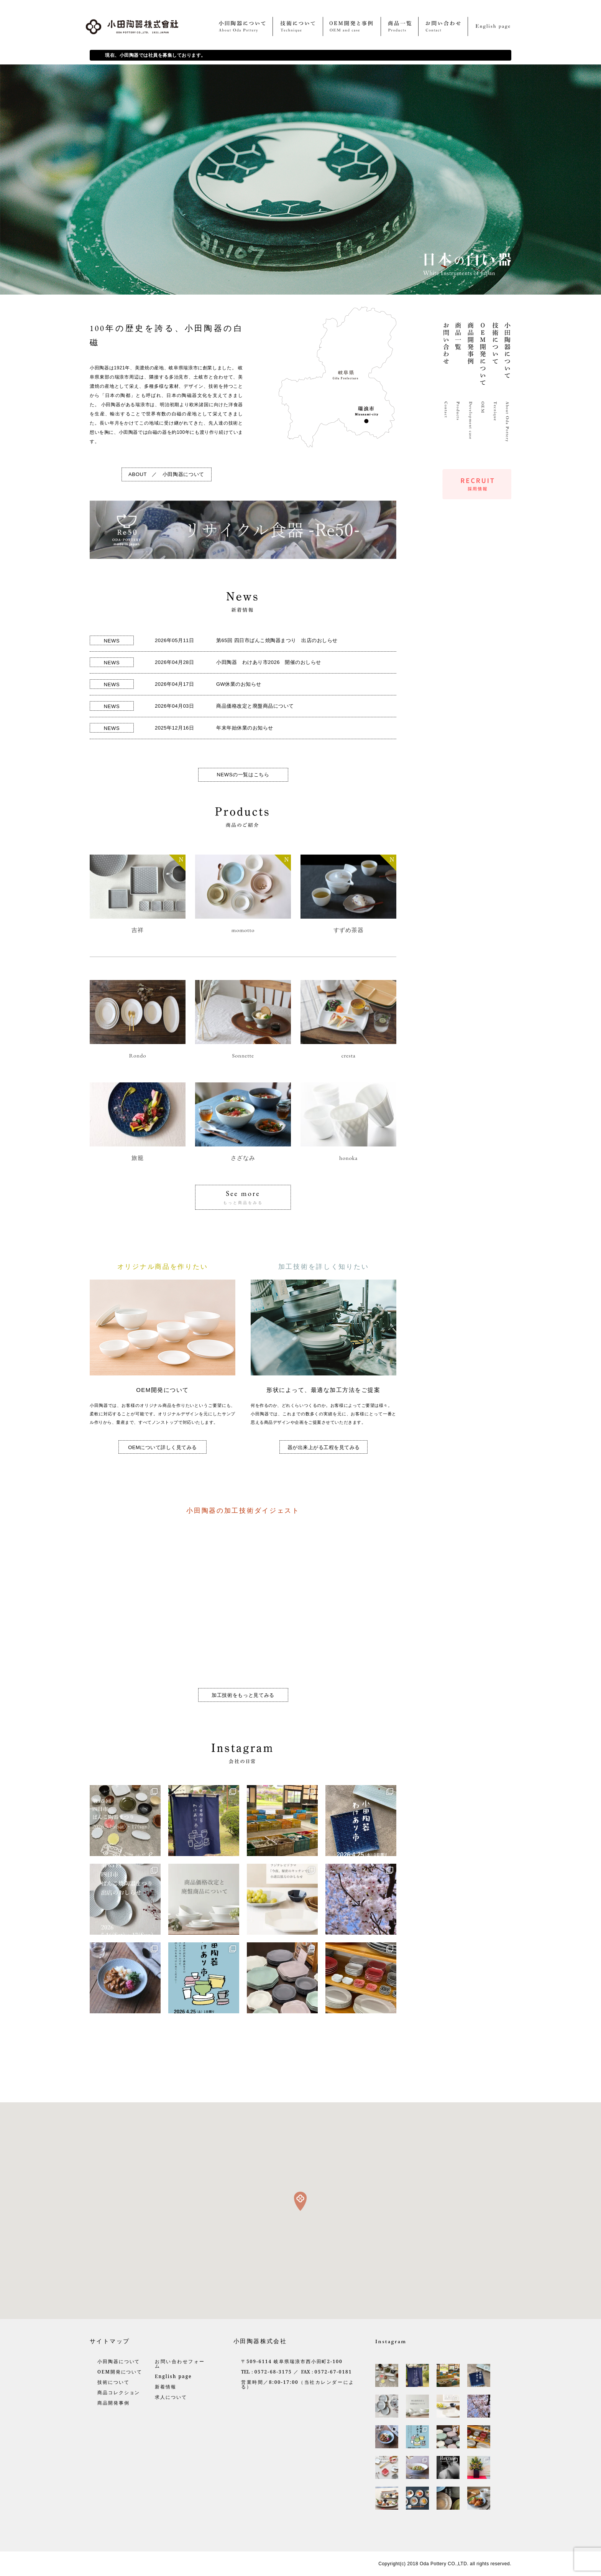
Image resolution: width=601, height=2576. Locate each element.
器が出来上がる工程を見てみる (323, 1447)
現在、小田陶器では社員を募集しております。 (155, 55)
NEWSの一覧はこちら (243, 774)
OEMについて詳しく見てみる (162, 1447)
